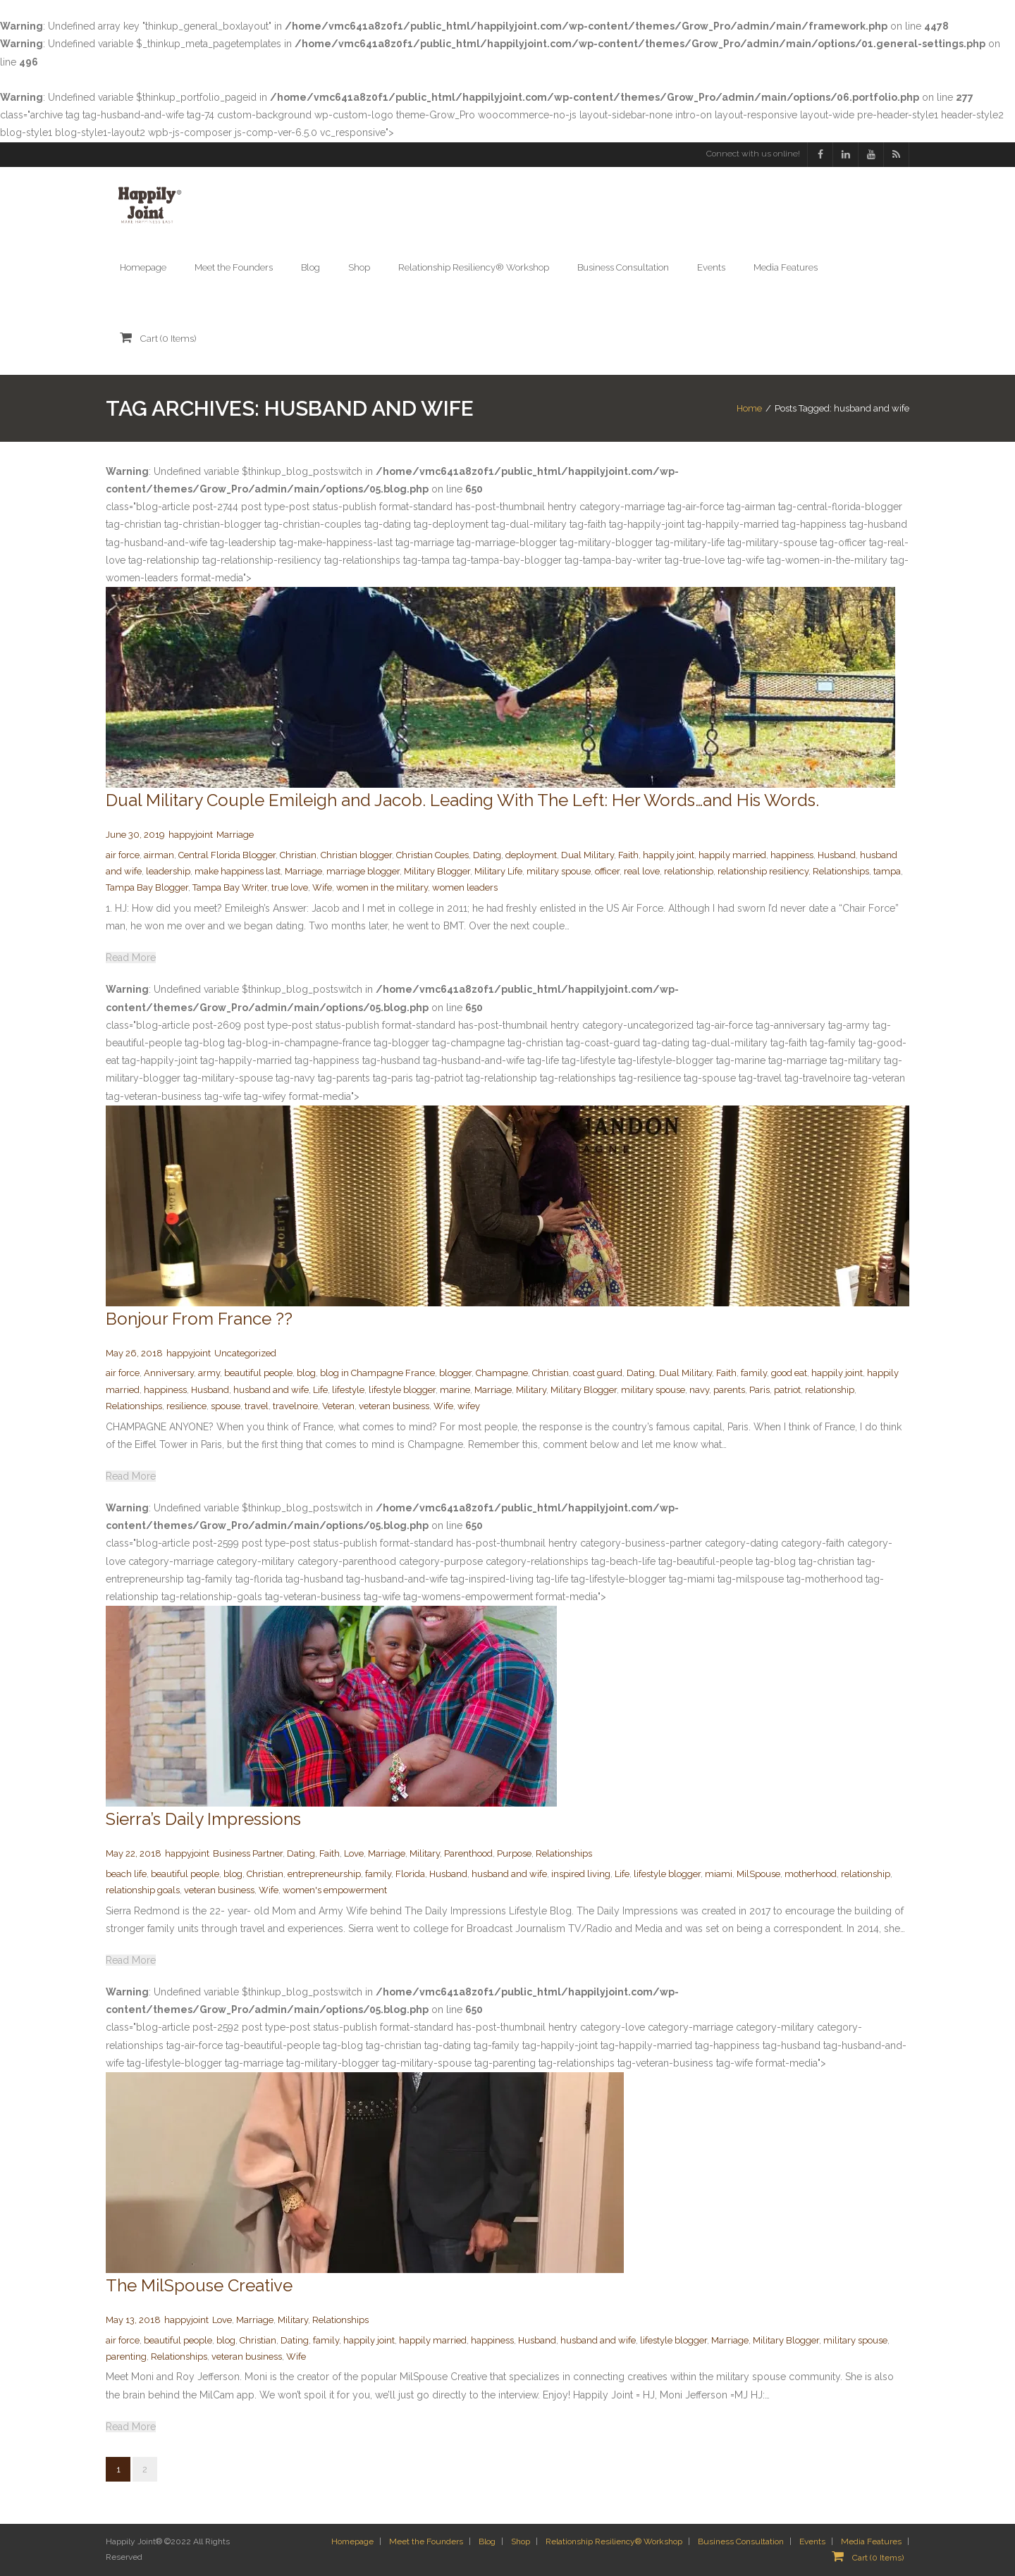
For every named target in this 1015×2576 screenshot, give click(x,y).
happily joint (668, 855)
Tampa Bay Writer (229, 888)
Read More (131, 957)
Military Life (498, 871)
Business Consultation (741, 2541)
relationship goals (143, 1890)
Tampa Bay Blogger (147, 888)
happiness (791, 855)
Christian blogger (356, 855)
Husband (837, 855)
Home (749, 408)
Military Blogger (437, 871)
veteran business (394, 1406)
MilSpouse (758, 1874)
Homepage (352, 2541)
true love (289, 888)
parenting (126, 2356)
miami (718, 1874)
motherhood (811, 1874)
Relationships (841, 871)
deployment (531, 855)
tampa (887, 871)
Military (531, 1390)
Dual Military (587, 855)
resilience (186, 1406)
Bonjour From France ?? (199, 1318)
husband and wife (271, 1390)
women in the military (382, 888)
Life (320, 1390)
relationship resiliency (763, 871)
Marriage (235, 834)
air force (123, 855)
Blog (487, 2541)
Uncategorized (245, 1353)
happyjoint (190, 834)
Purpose (514, 1853)
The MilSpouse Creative (199, 2285)
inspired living (580, 1874)
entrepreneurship (324, 1874)
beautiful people (258, 1373)
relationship (688, 871)
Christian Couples (432, 855)
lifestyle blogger (402, 1390)
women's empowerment (335, 1890)
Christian (298, 855)
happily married (732, 855)
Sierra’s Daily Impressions (203, 1819)
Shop (520, 2541)
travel (257, 1406)
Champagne (502, 1373)
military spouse (559, 871)
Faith (628, 855)
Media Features (871, 2541)
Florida (410, 1874)
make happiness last (238, 871)
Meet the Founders (426, 2541)
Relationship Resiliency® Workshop (614, 2541)
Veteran (338, 1406)
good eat (789, 1373)
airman (159, 855)
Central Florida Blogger (227, 855)
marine (455, 1390)
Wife (322, 888)
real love (642, 871)
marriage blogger (363, 871)
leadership (168, 871)
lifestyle (348, 1390)
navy (699, 1390)
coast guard (597, 1373)
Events (812, 2541)
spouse (225, 1406)
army (209, 1373)
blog (306, 1373)
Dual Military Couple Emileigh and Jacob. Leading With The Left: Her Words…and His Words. (462, 800)
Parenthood (468, 1853)
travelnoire (295, 1406)
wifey (468, 1406)
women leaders (465, 888)
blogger (455, 1373)
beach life (126, 1874)
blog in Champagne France (377, 1373)
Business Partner (248, 1853)
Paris (759, 1390)
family (754, 1373)
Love (354, 1853)
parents (729, 1390)
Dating (487, 855)
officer (607, 871)
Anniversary (169, 1373)
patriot (787, 1390)
